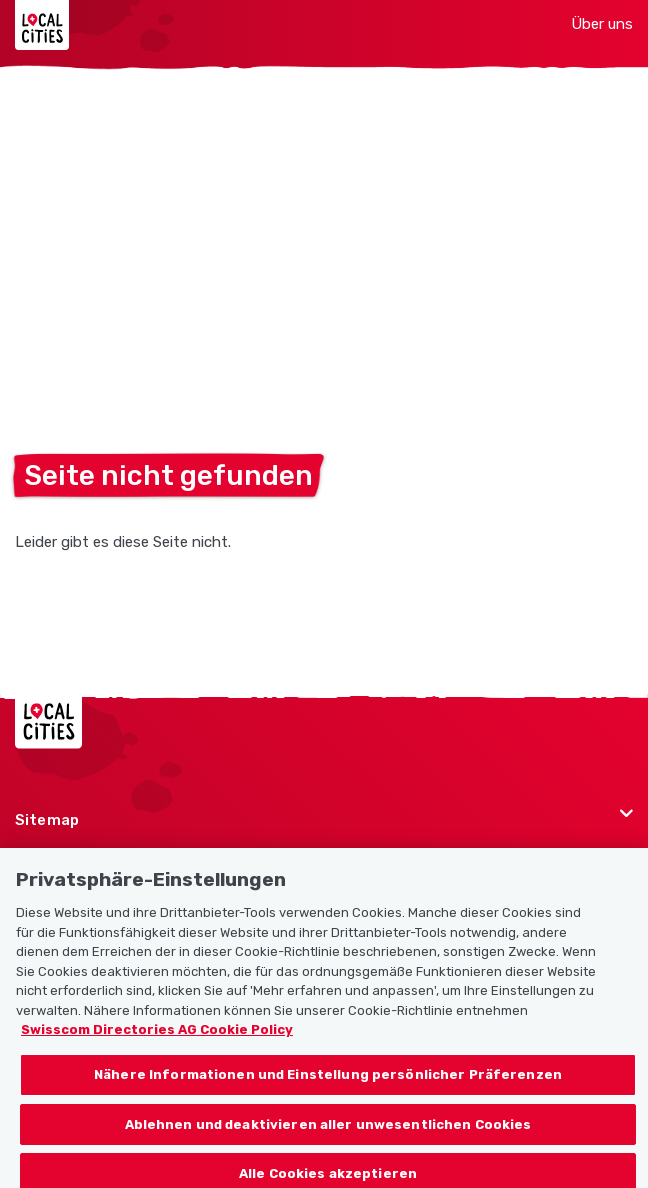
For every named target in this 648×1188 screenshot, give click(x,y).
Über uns (602, 24)
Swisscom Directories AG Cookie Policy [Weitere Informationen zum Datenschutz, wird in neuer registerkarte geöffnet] (157, 1037)
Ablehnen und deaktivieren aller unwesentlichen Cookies (328, 1131)
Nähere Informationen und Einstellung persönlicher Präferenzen (328, 1081)
